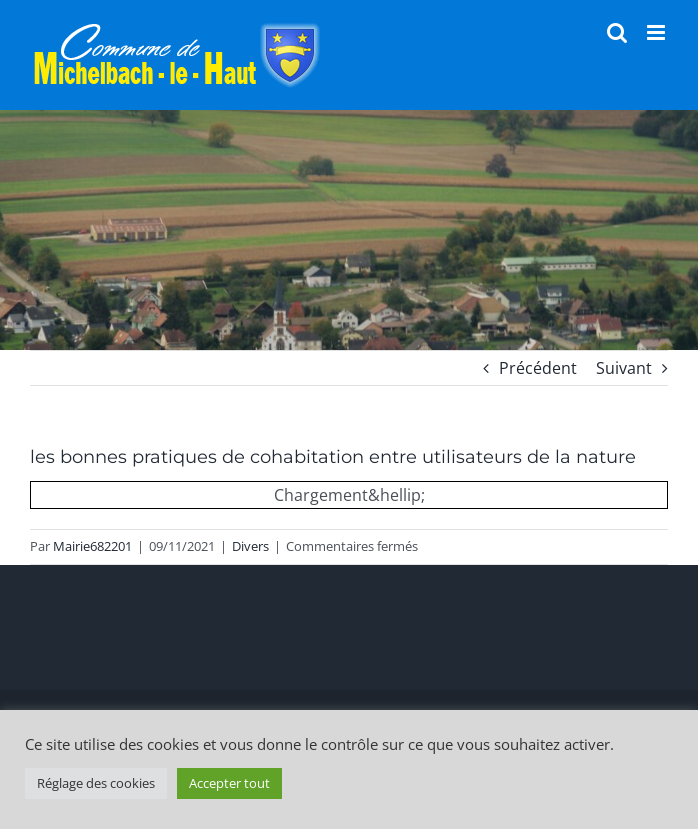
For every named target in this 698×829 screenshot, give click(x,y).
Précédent (538, 368)
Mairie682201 (92, 546)
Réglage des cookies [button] (96, 783)
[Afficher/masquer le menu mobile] (657, 32)
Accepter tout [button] (229, 783)
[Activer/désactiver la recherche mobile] (617, 32)
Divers (250, 546)
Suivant (624, 368)
